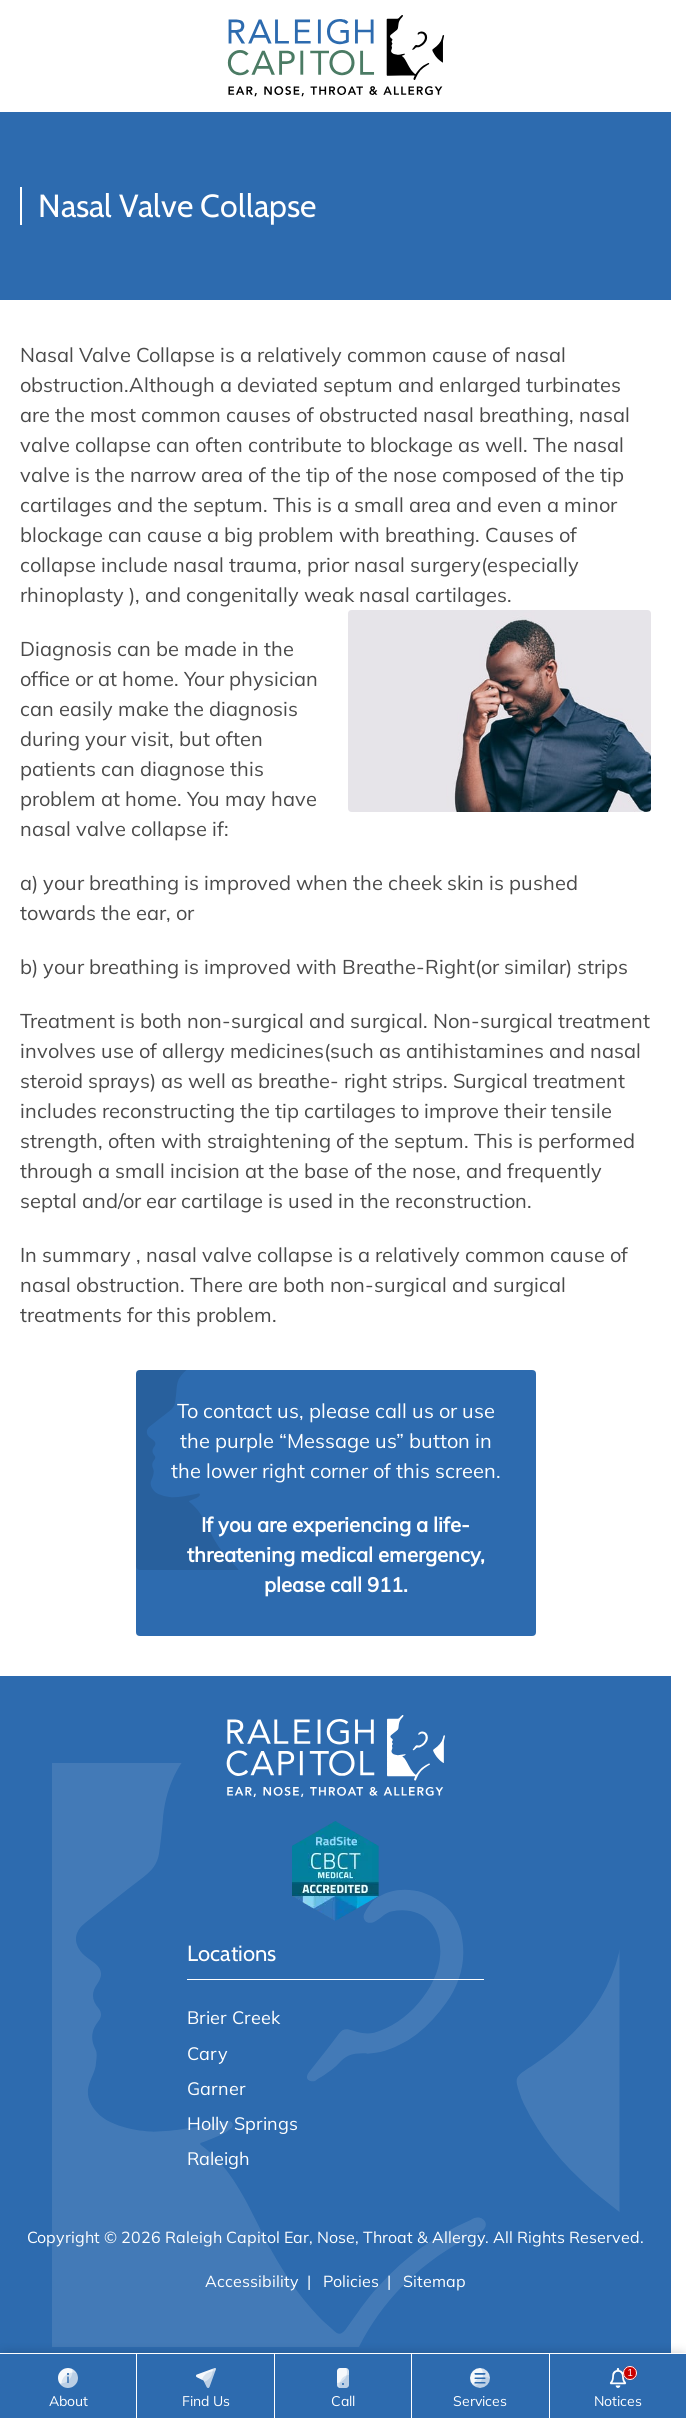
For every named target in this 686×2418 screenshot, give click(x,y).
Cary (207, 2053)
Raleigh (218, 2158)
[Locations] (205, 2386)
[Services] (480, 2386)
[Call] (343, 2386)
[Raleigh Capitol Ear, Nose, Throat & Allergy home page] (336, 56)
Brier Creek (233, 2017)
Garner (216, 2088)
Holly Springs (242, 2123)
